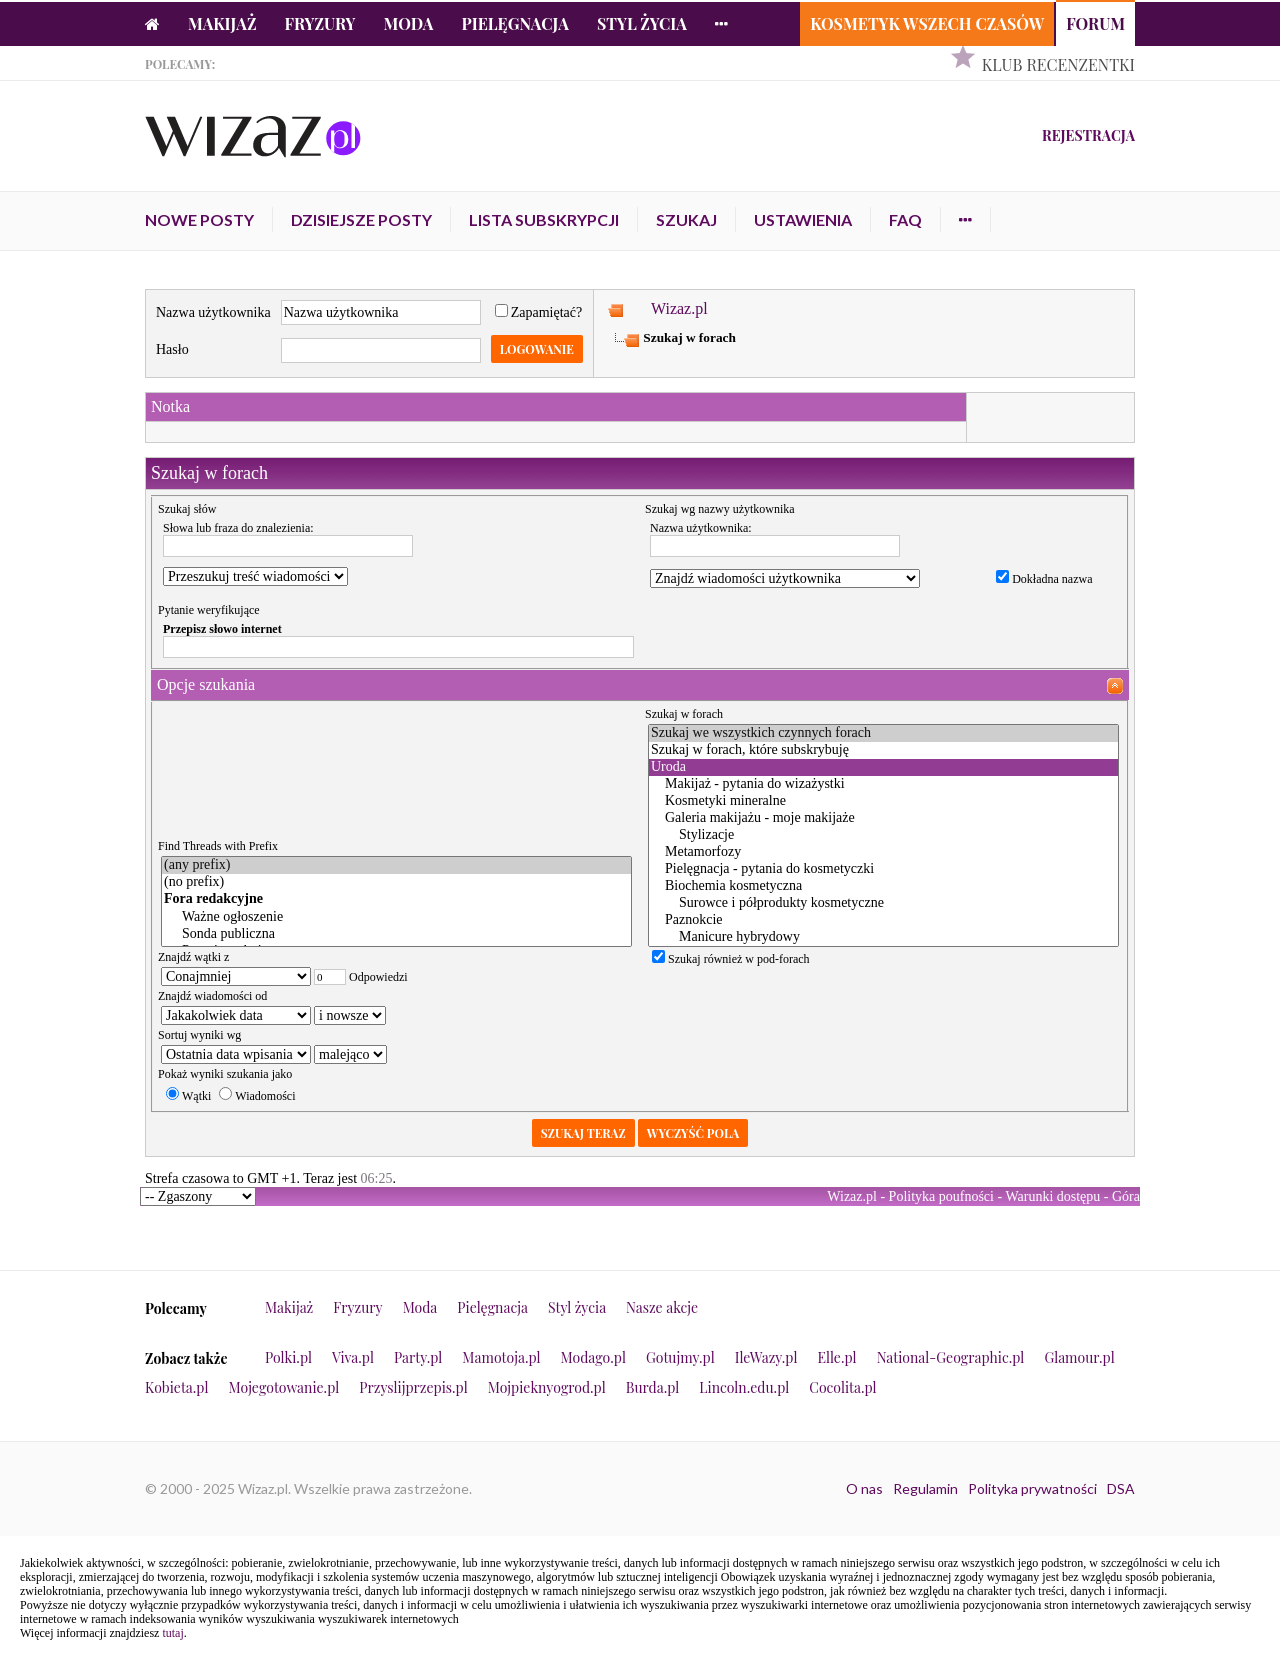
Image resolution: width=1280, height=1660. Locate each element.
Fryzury (320, 23)
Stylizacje (883, 835)
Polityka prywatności (1032, 1488)
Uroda (883, 767)
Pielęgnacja (514, 23)
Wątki (188, 1096)
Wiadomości (257, 1096)
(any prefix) (396, 865)
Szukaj (686, 219)
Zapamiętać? (539, 312)
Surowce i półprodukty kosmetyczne (883, 903)
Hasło (172, 349)
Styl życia (642, 23)
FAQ (905, 219)
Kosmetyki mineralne (883, 801)
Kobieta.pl (177, 1387)
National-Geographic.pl (951, 1357)
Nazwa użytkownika (213, 312)
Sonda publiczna (396, 934)
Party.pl (418, 1357)
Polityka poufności (941, 1196)
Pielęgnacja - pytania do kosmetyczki (883, 869)
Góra (1126, 1196)
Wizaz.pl (679, 308)
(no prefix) (396, 882)
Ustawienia (803, 219)
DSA (1121, 1488)
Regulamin (925, 1488)
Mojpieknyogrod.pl (547, 1387)
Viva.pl (353, 1357)
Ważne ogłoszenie (396, 917)
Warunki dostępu (1052, 1196)
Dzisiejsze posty (361, 219)
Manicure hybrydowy (883, 937)
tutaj (172, 1633)
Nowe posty (199, 219)
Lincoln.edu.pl (744, 1387)
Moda (409, 23)
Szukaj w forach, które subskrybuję (883, 750)
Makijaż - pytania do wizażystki (883, 784)
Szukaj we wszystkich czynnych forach (883, 733)
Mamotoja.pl (501, 1357)
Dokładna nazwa (1044, 579)
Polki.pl (288, 1357)
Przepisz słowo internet (222, 629)
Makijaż (222, 23)
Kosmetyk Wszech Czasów (927, 23)
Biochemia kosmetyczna (883, 886)
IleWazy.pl (766, 1357)
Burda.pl (653, 1387)
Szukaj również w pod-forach (731, 959)
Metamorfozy (883, 852)
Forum (1095, 23)
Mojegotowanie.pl (284, 1387)
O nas (864, 1488)
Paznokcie (883, 920)
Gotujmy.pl (680, 1357)
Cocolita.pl (842, 1387)
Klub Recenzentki (1058, 64)
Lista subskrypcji (544, 219)
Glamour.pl (1079, 1357)
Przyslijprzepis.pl (413, 1387)
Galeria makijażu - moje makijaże (883, 818)
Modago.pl (593, 1357)
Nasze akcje (662, 1307)
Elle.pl (836, 1357)
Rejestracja (1088, 135)
